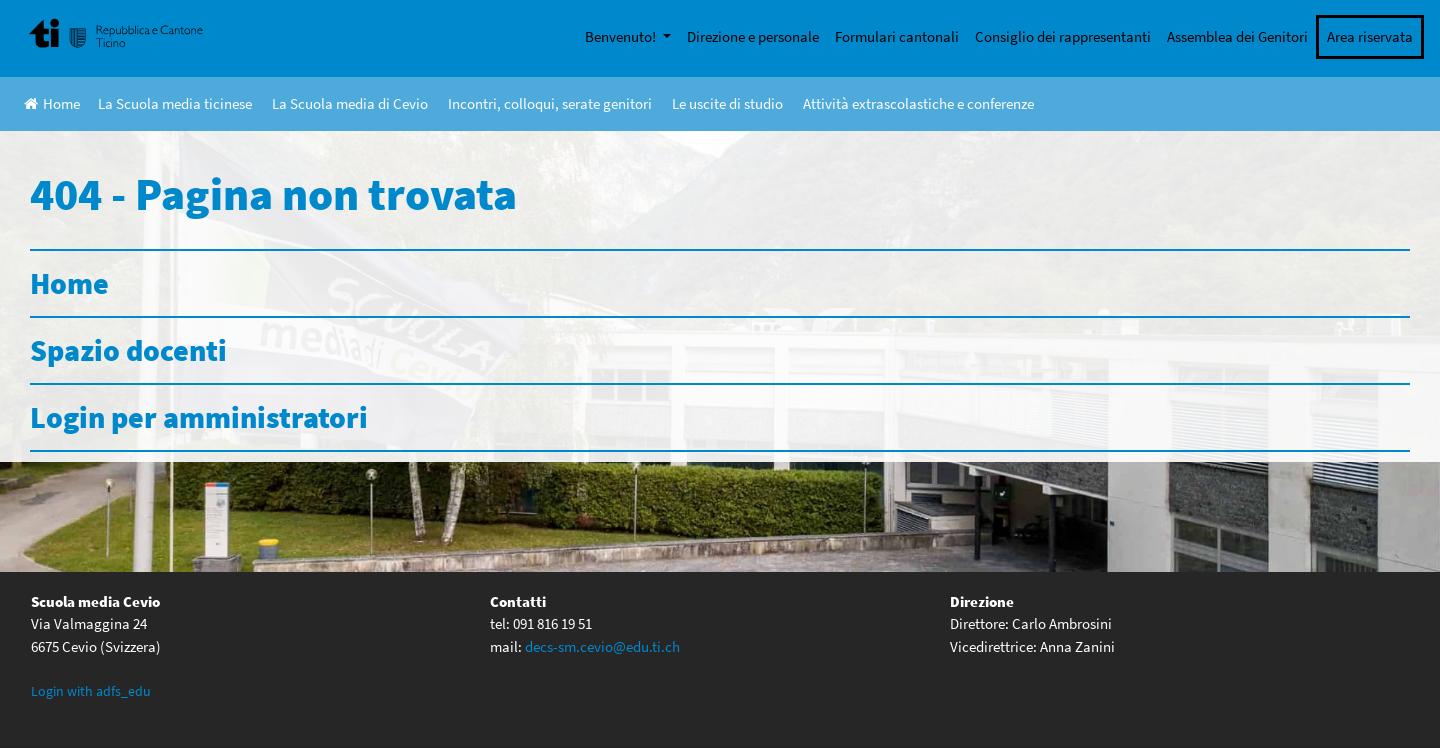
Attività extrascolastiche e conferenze (918, 103)
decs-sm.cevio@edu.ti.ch (602, 646)
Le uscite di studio (727, 103)
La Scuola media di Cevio (350, 103)
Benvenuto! (622, 36)
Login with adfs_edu (91, 691)
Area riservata (1370, 36)
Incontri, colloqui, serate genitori (550, 103)
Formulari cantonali (897, 36)
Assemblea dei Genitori (1237, 36)
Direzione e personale (753, 36)
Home (52, 103)
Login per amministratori (199, 417)
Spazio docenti (128, 350)
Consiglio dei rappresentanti (1063, 36)
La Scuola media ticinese (175, 103)
